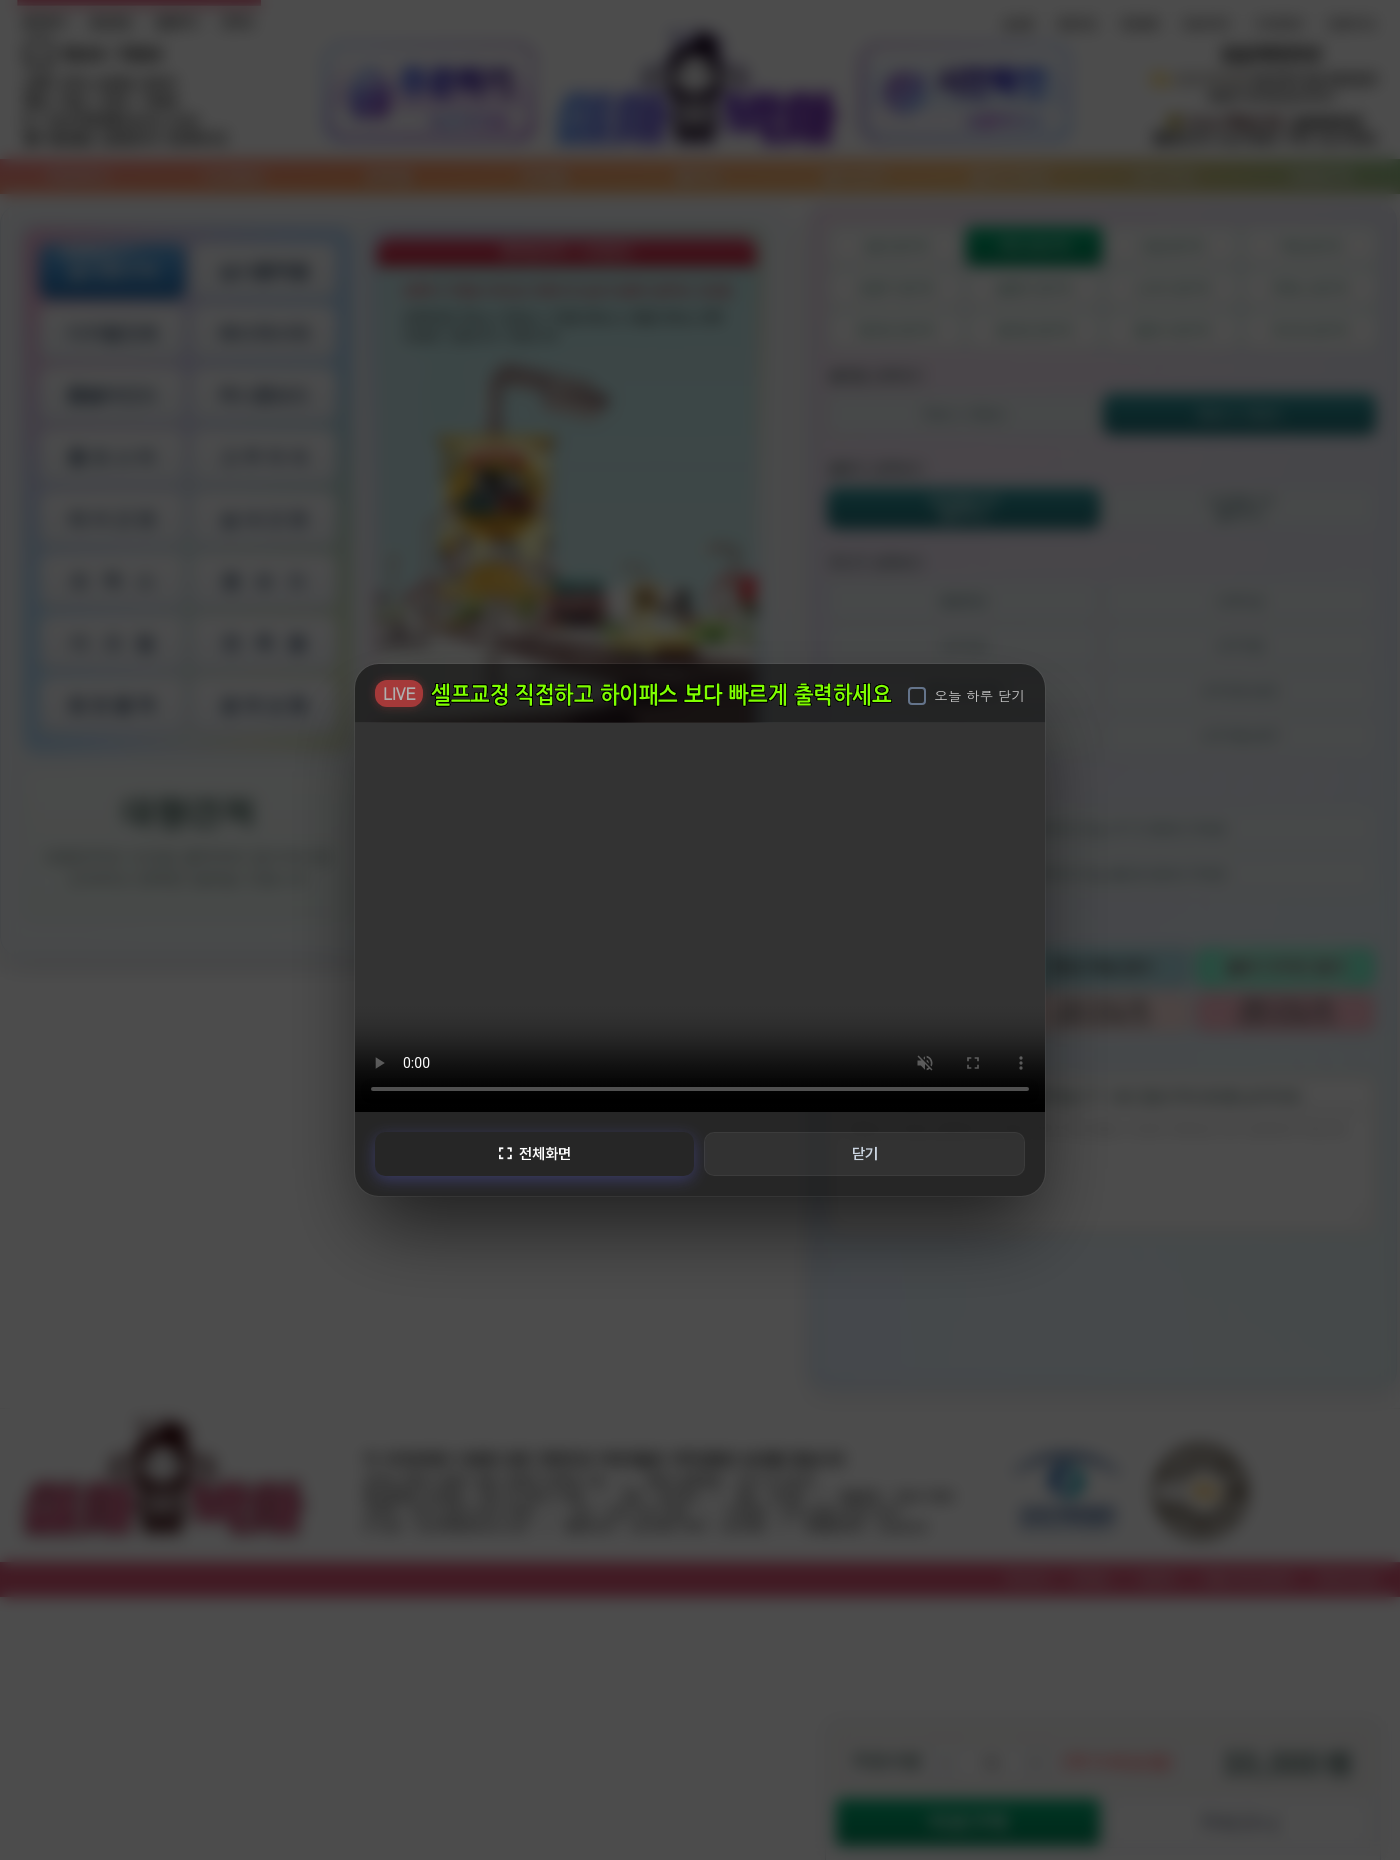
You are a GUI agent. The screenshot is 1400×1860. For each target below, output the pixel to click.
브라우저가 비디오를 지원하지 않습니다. (700, 916)
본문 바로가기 (0, 0)
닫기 (865, 1153)
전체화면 (534, 1153)
